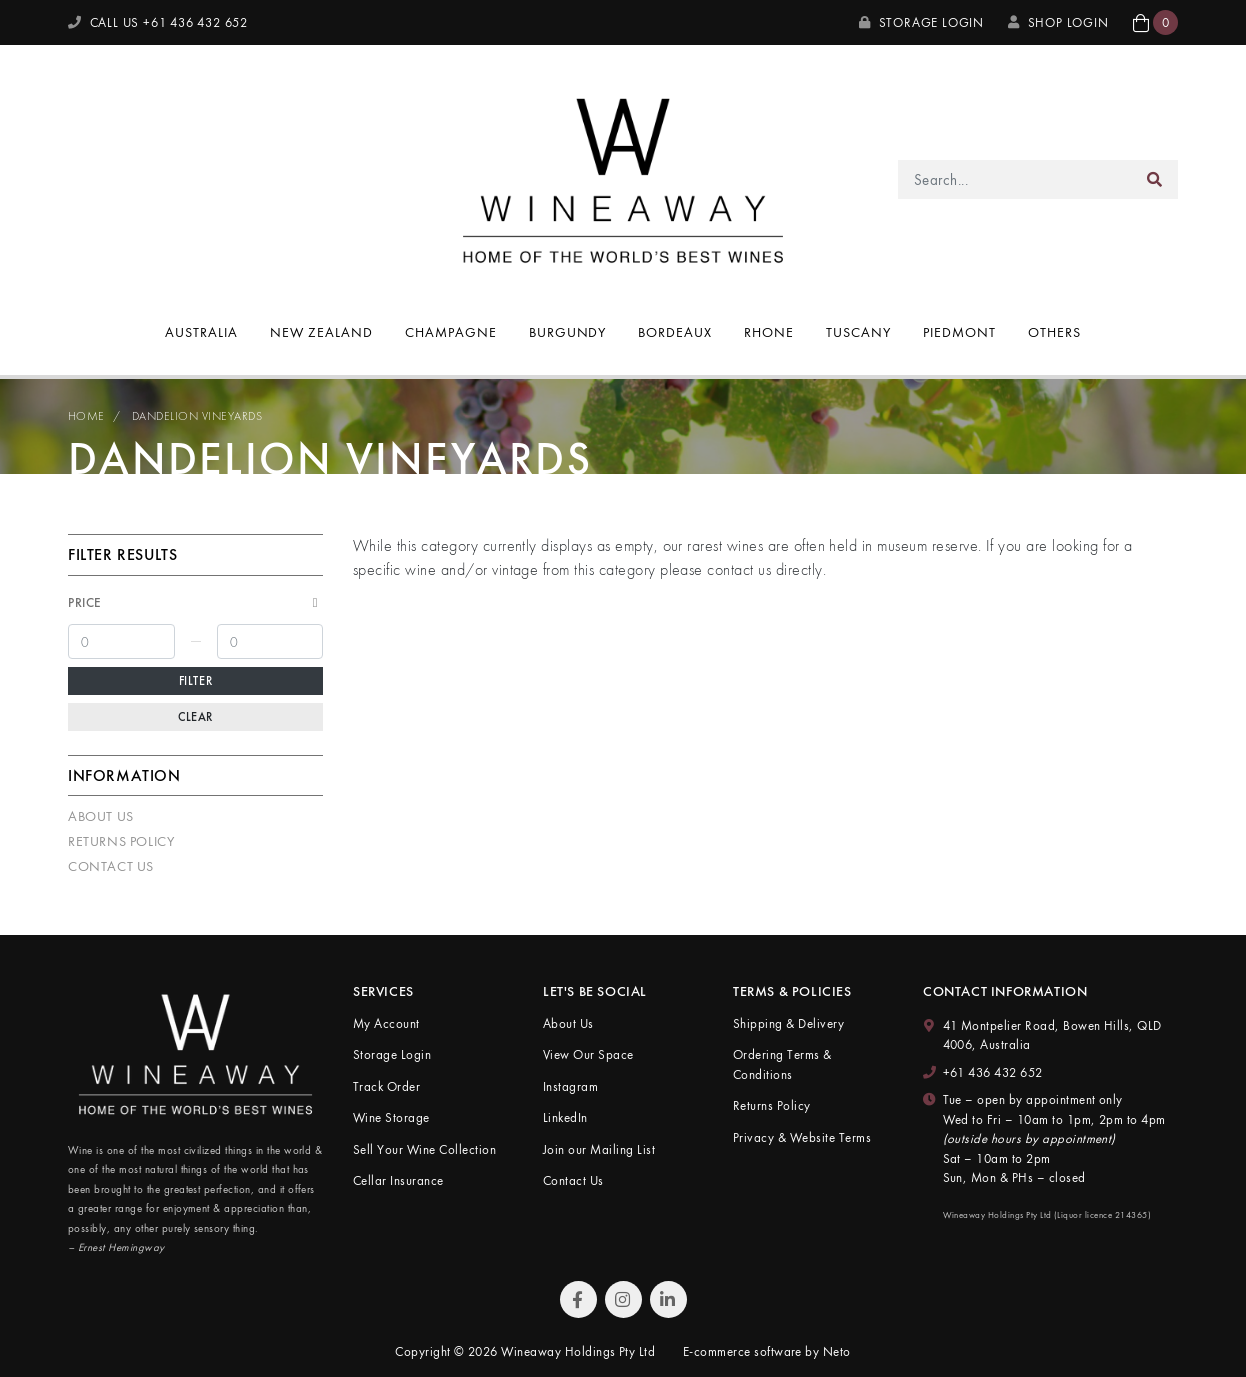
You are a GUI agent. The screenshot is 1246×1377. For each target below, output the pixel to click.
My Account (386, 1023)
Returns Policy (121, 841)
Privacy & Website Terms (802, 1137)
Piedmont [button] (959, 332)
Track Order (386, 1086)
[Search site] (1155, 179)
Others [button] (1054, 332)
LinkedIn (565, 1117)
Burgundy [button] (568, 332)
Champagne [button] (451, 332)
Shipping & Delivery (788, 1023)
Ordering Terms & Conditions (782, 1064)
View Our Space (588, 1054)
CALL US (158, 22)
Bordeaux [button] (675, 332)
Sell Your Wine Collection (424, 1149)
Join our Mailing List (599, 1149)
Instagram (570, 1086)
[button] (1155, 22)
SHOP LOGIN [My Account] (1058, 22)
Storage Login (921, 22)
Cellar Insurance (398, 1180)
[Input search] (1015, 179)
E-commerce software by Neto (767, 1351)
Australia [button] (201, 332)
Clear (195, 717)
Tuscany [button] (858, 332)
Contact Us (111, 866)
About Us (101, 816)
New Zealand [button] (321, 332)
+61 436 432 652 (993, 1072)
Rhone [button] (769, 332)
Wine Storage (391, 1117)
